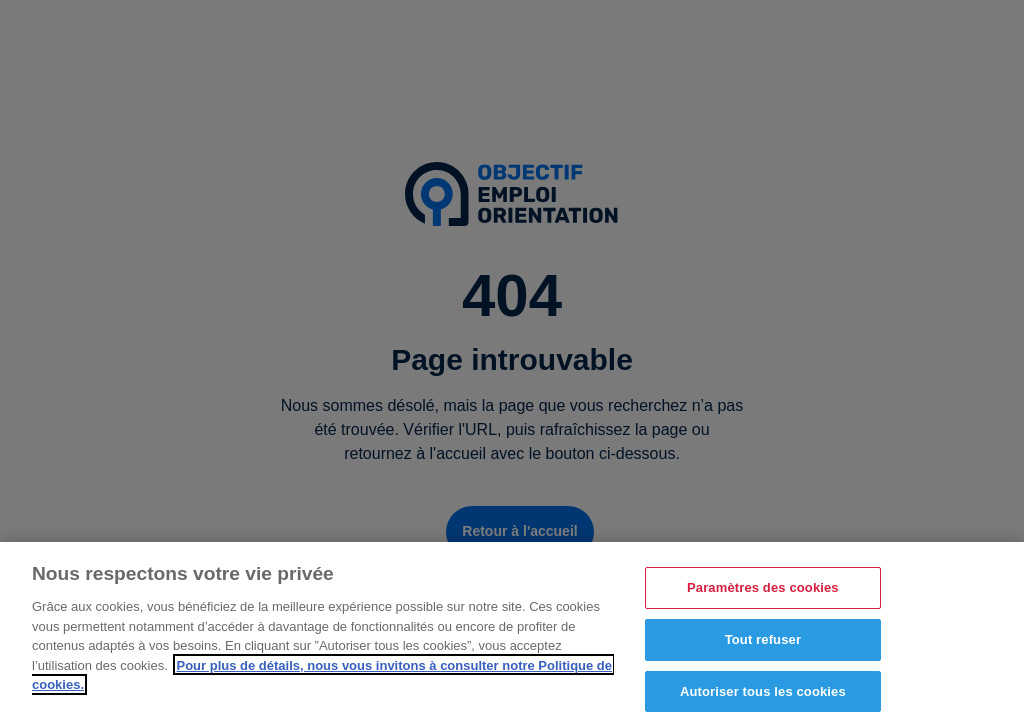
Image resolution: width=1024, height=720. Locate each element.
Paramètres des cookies (763, 592)
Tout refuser (763, 644)
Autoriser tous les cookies (763, 695)
